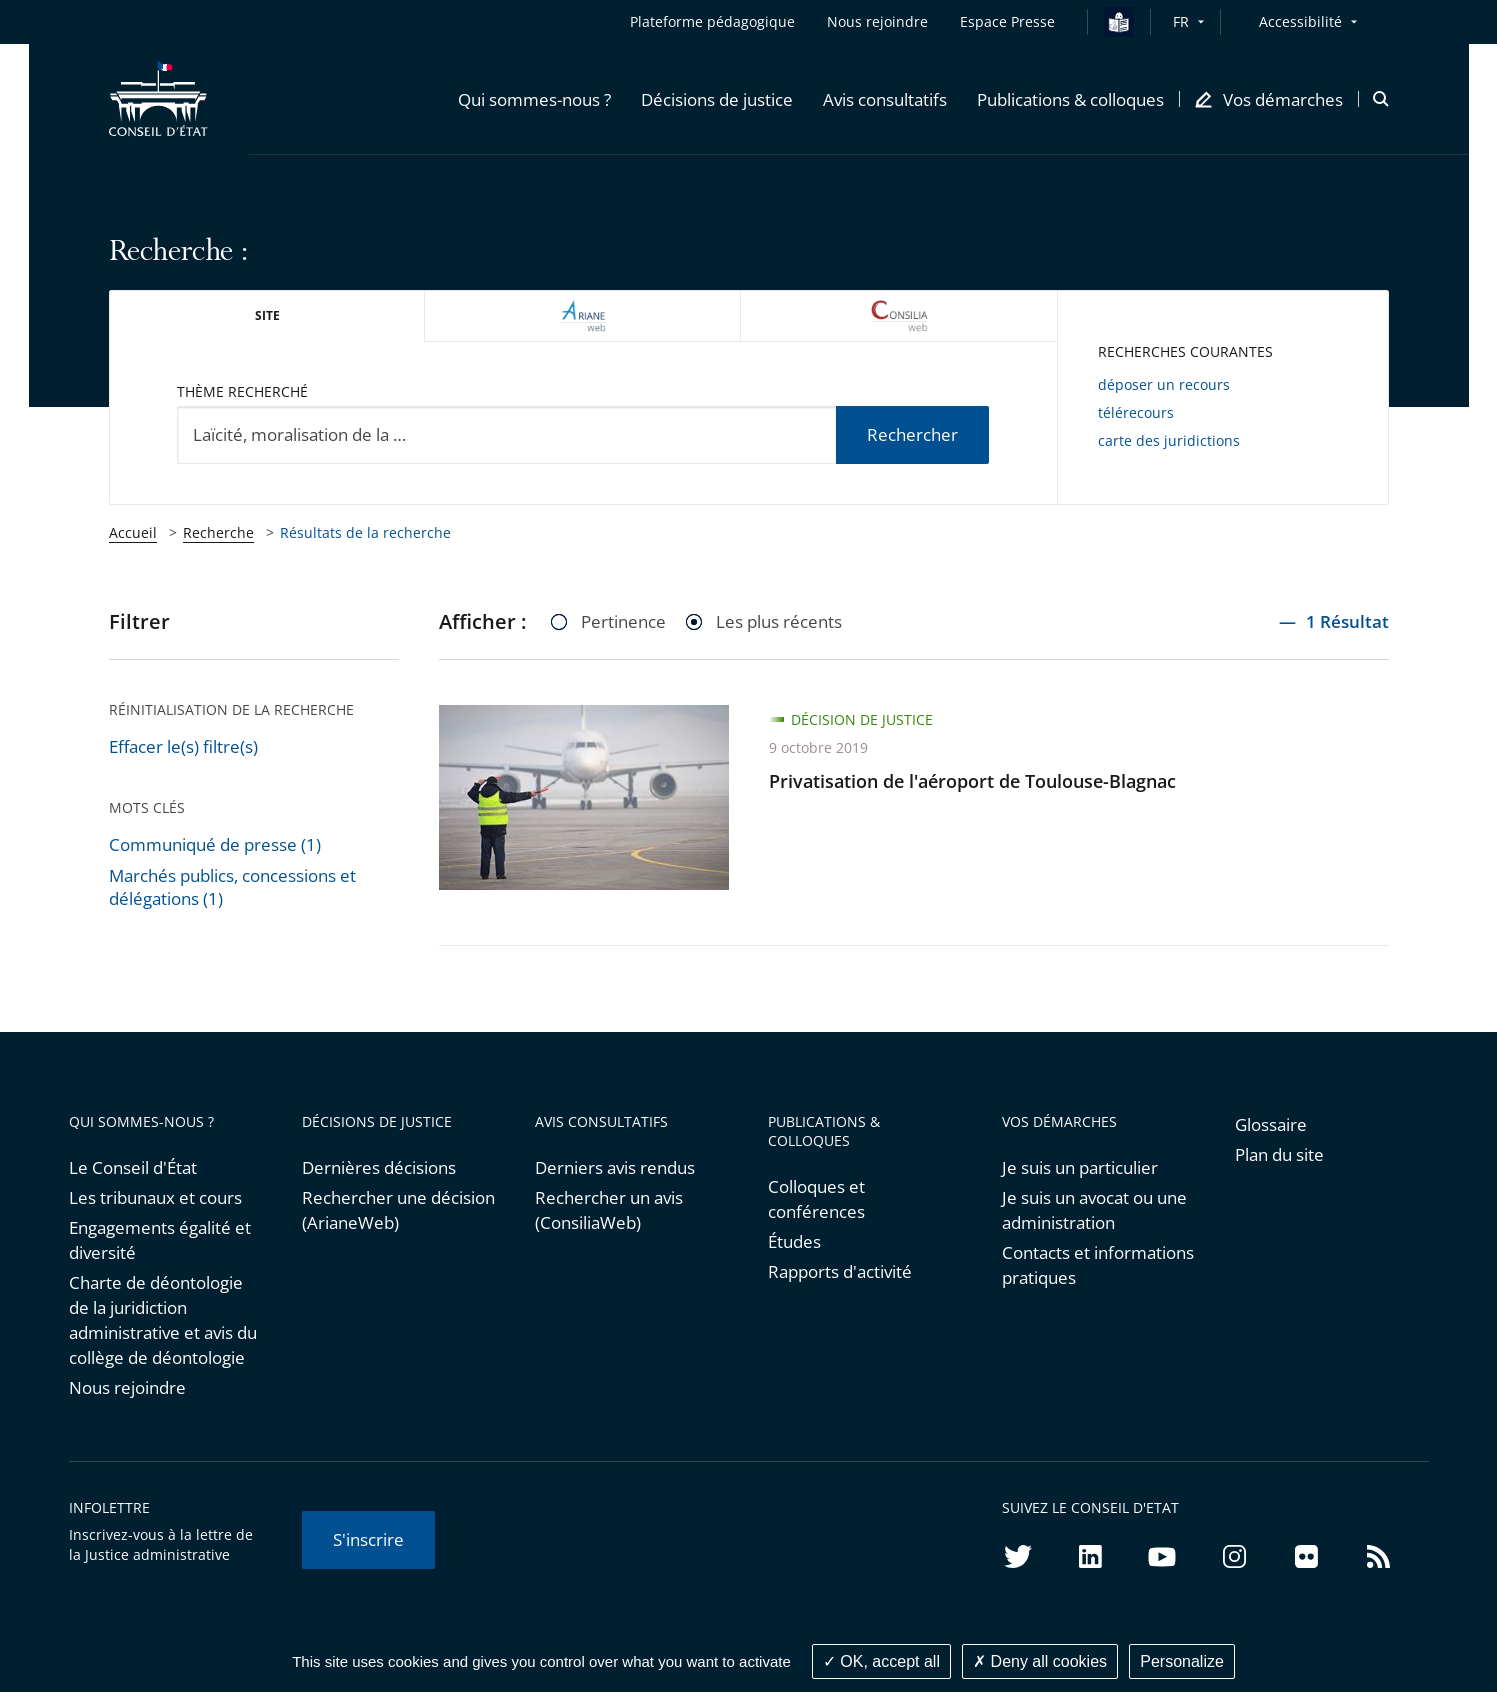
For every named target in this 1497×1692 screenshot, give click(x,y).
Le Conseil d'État (133, 1167)
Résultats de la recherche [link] (365, 532)
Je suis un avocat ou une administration (1094, 1210)
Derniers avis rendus (615, 1167)
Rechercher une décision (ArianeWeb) (398, 1210)
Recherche (218, 532)
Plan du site (1279, 1154)
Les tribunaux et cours (155, 1197)
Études (794, 1241)
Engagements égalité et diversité (160, 1240)
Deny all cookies (1040, 1661)
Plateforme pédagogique (712, 21)
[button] (534, 99)
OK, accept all (881, 1661)
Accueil (133, 532)
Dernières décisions (379, 1167)
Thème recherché (242, 391)
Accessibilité (1300, 21)
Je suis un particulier (1080, 1167)
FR (1181, 21)
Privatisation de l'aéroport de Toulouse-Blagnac (972, 781)
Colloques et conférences (816, 1199)
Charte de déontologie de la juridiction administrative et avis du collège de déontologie (163, 1320)
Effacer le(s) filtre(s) (183, 746)
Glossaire (1271, 1124)
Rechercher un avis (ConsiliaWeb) (609, 1210)
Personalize (1182, 1661)
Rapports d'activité (840, 1271)
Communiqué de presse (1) (215, 844)
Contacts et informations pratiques (1098, 1265)
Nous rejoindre (127, 1387)
